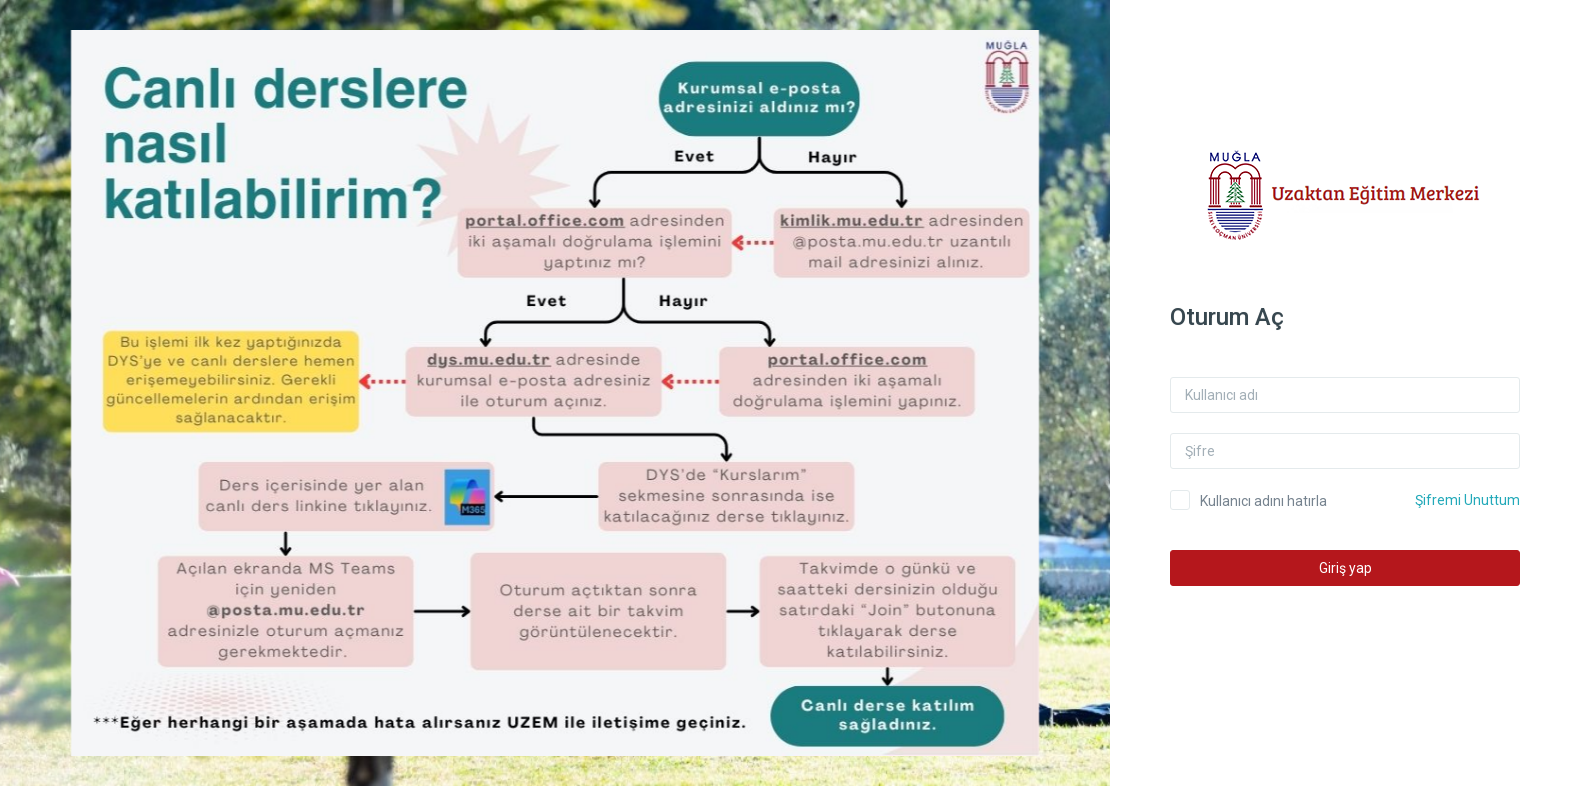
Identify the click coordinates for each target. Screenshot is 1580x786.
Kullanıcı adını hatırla (1274, 501)
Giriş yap (1355, 568)
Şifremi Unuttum (1478, 500)
